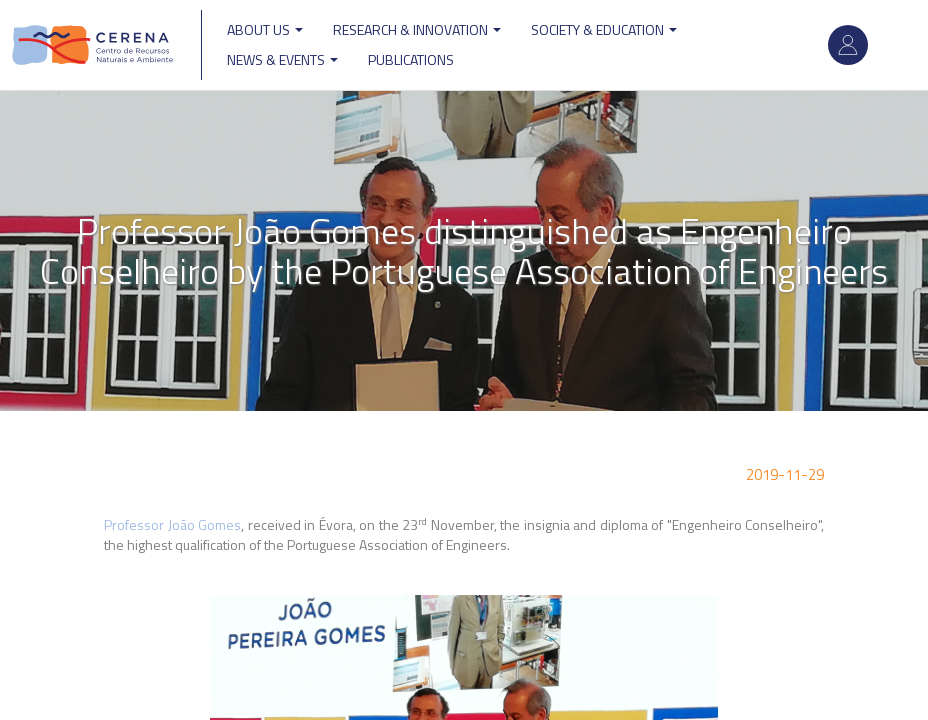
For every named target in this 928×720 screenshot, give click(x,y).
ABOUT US (265, 29)
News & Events (282, 59)
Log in (848, 45)
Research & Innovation (417, 29)
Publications (411, 59)
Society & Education (604, 29)
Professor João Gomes (172, 524)
